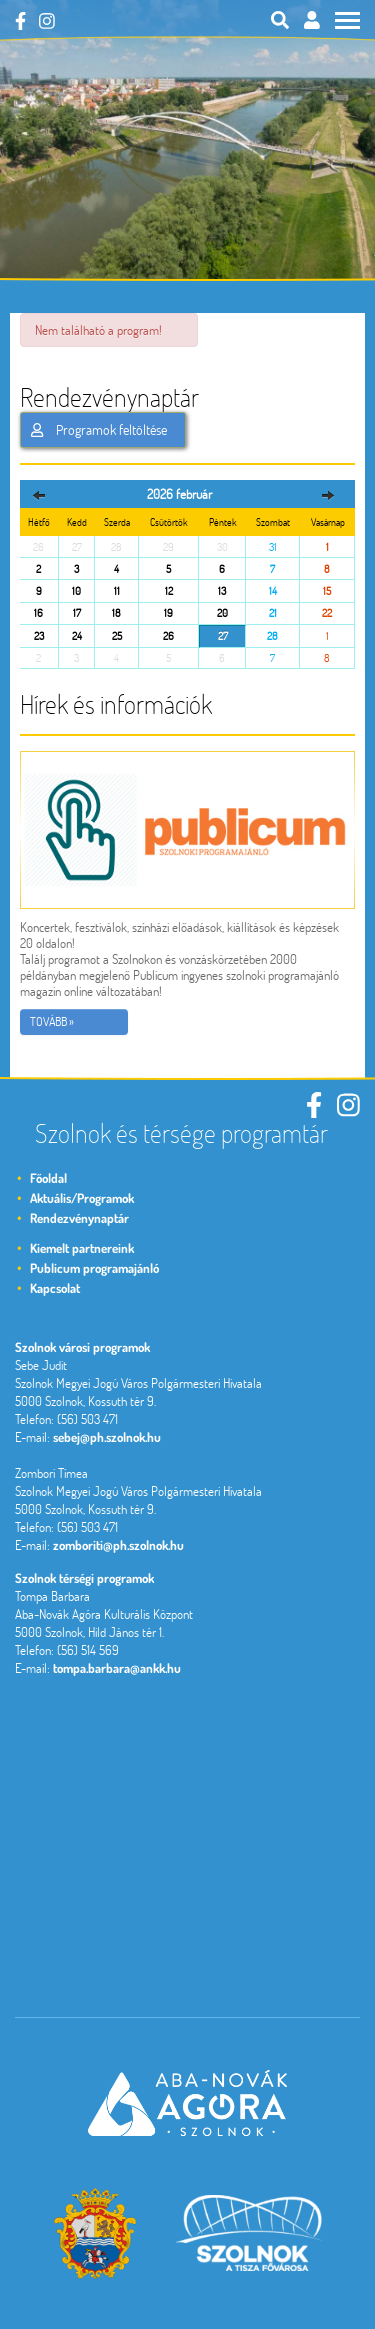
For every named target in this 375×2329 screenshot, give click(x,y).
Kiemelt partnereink (82, 1248)
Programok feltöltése (99, 430)
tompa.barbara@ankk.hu (117, 1668)
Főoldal (48, 1178)
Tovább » (52, 1021)
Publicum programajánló (94, 1268)
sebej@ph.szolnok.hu (107, 1437)
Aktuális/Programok (82, 1198)
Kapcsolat (55, 1288)
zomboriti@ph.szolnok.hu (118, 1545)
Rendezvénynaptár (79, 1218)
